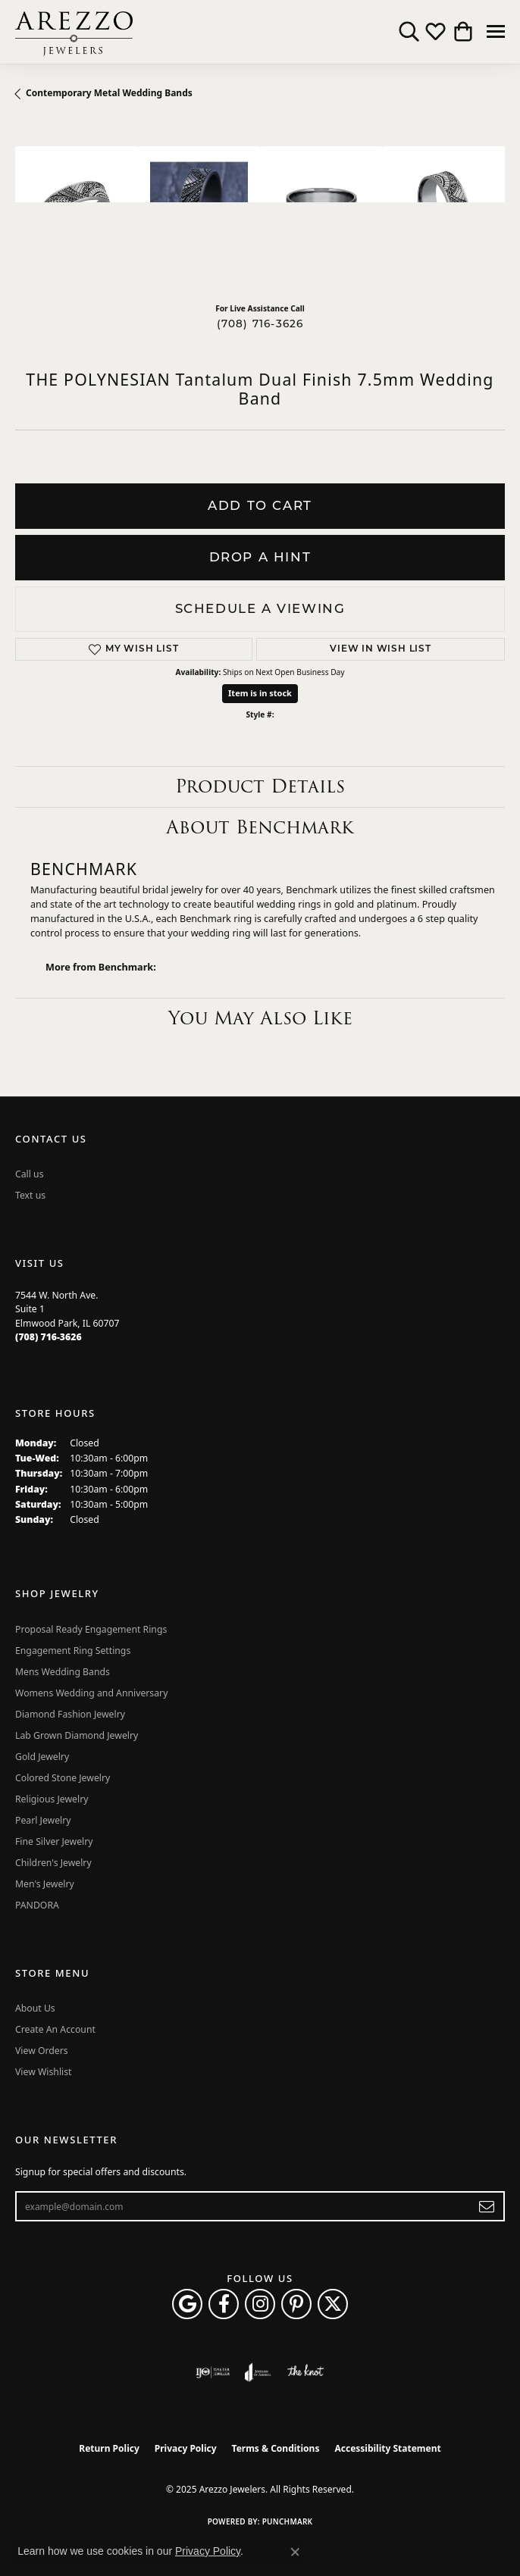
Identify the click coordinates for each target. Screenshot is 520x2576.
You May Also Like (260, 1018)
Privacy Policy (186, 2448)
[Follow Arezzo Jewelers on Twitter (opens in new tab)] (333, 2304)
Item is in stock (260, 693)
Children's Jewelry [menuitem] (53, 1862)
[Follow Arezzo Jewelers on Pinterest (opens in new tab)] (296, 2304)
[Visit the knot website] (305, 2372)
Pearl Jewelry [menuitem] (43, 1820)
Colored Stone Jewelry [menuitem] (62, 1777)
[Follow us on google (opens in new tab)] (187, 2304)
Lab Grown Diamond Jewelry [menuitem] (76, 1735)
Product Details (260, 786)
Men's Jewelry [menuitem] (44, 1883)
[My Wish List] (435, 32)
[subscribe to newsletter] (487, 2206)
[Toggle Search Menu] (408, 32)
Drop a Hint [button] (260, 556)
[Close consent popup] (294, 2551)
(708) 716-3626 (260, 323)
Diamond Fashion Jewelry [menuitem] (70, 1714)
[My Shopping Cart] (462, 32)
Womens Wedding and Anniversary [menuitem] (91, 1693)
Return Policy (109, 2448)
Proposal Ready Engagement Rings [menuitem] (91, 1629)
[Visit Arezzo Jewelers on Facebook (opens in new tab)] (223, 2304)
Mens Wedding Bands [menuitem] (62, 1671)
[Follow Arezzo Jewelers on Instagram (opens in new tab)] (260, 2304)
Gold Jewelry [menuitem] (42, 1756)
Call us (29, 1174)
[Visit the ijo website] (213, 2372)
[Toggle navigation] (495, 31)
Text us (30, 1195)
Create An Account (55, 2029)
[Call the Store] (48, 1336)
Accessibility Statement (387, 2448)
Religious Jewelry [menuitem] (51, 1799)
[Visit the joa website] (258, 2372)
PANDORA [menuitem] (37, 1905)
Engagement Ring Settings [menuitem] (72, 1650)
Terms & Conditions (276, 2448)
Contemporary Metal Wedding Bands (109, 92)
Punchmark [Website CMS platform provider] (287, 2521)
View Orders (41, 2050)
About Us (35, 2008)
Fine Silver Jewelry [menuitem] (54, 1841)
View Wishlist (43, 2071)
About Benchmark (260, 827)
